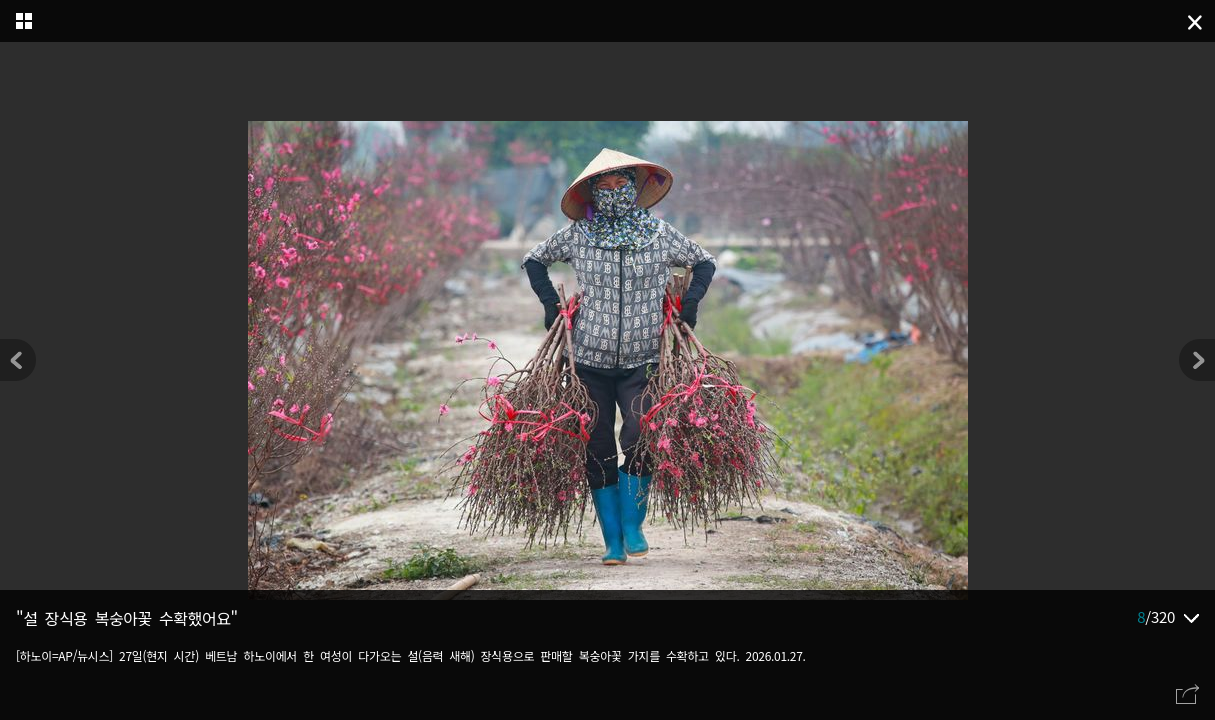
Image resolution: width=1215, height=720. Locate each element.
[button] (1197, 360)
